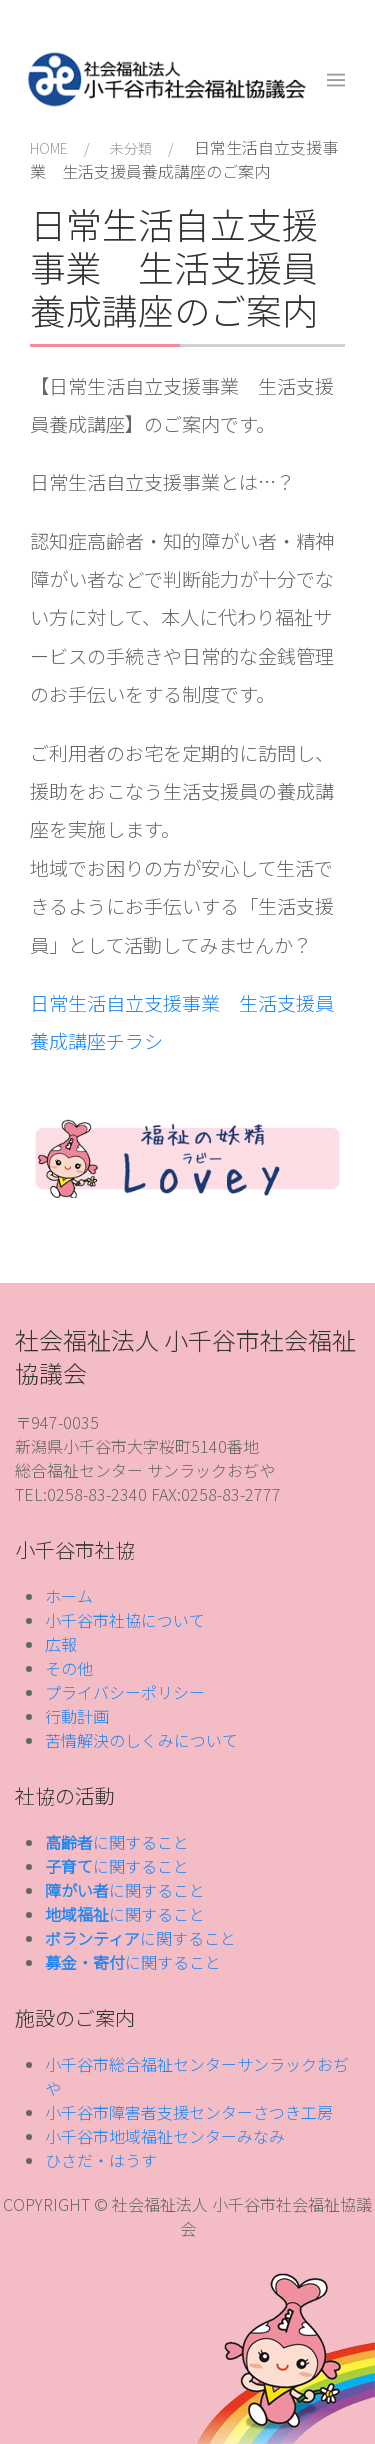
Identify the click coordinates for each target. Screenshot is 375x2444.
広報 (61, 1644)
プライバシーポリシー (125, 1692)
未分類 (131, 148)
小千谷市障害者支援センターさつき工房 (189, 2112)
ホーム (69, 1596)
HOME (49, 148)
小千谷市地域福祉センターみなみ (165, 2136)
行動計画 (77, 1716)
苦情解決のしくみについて (141, 1740)
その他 (69, 1668)
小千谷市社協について (125, 1620)
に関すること (117, 1842)
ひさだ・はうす (101, 2160)
